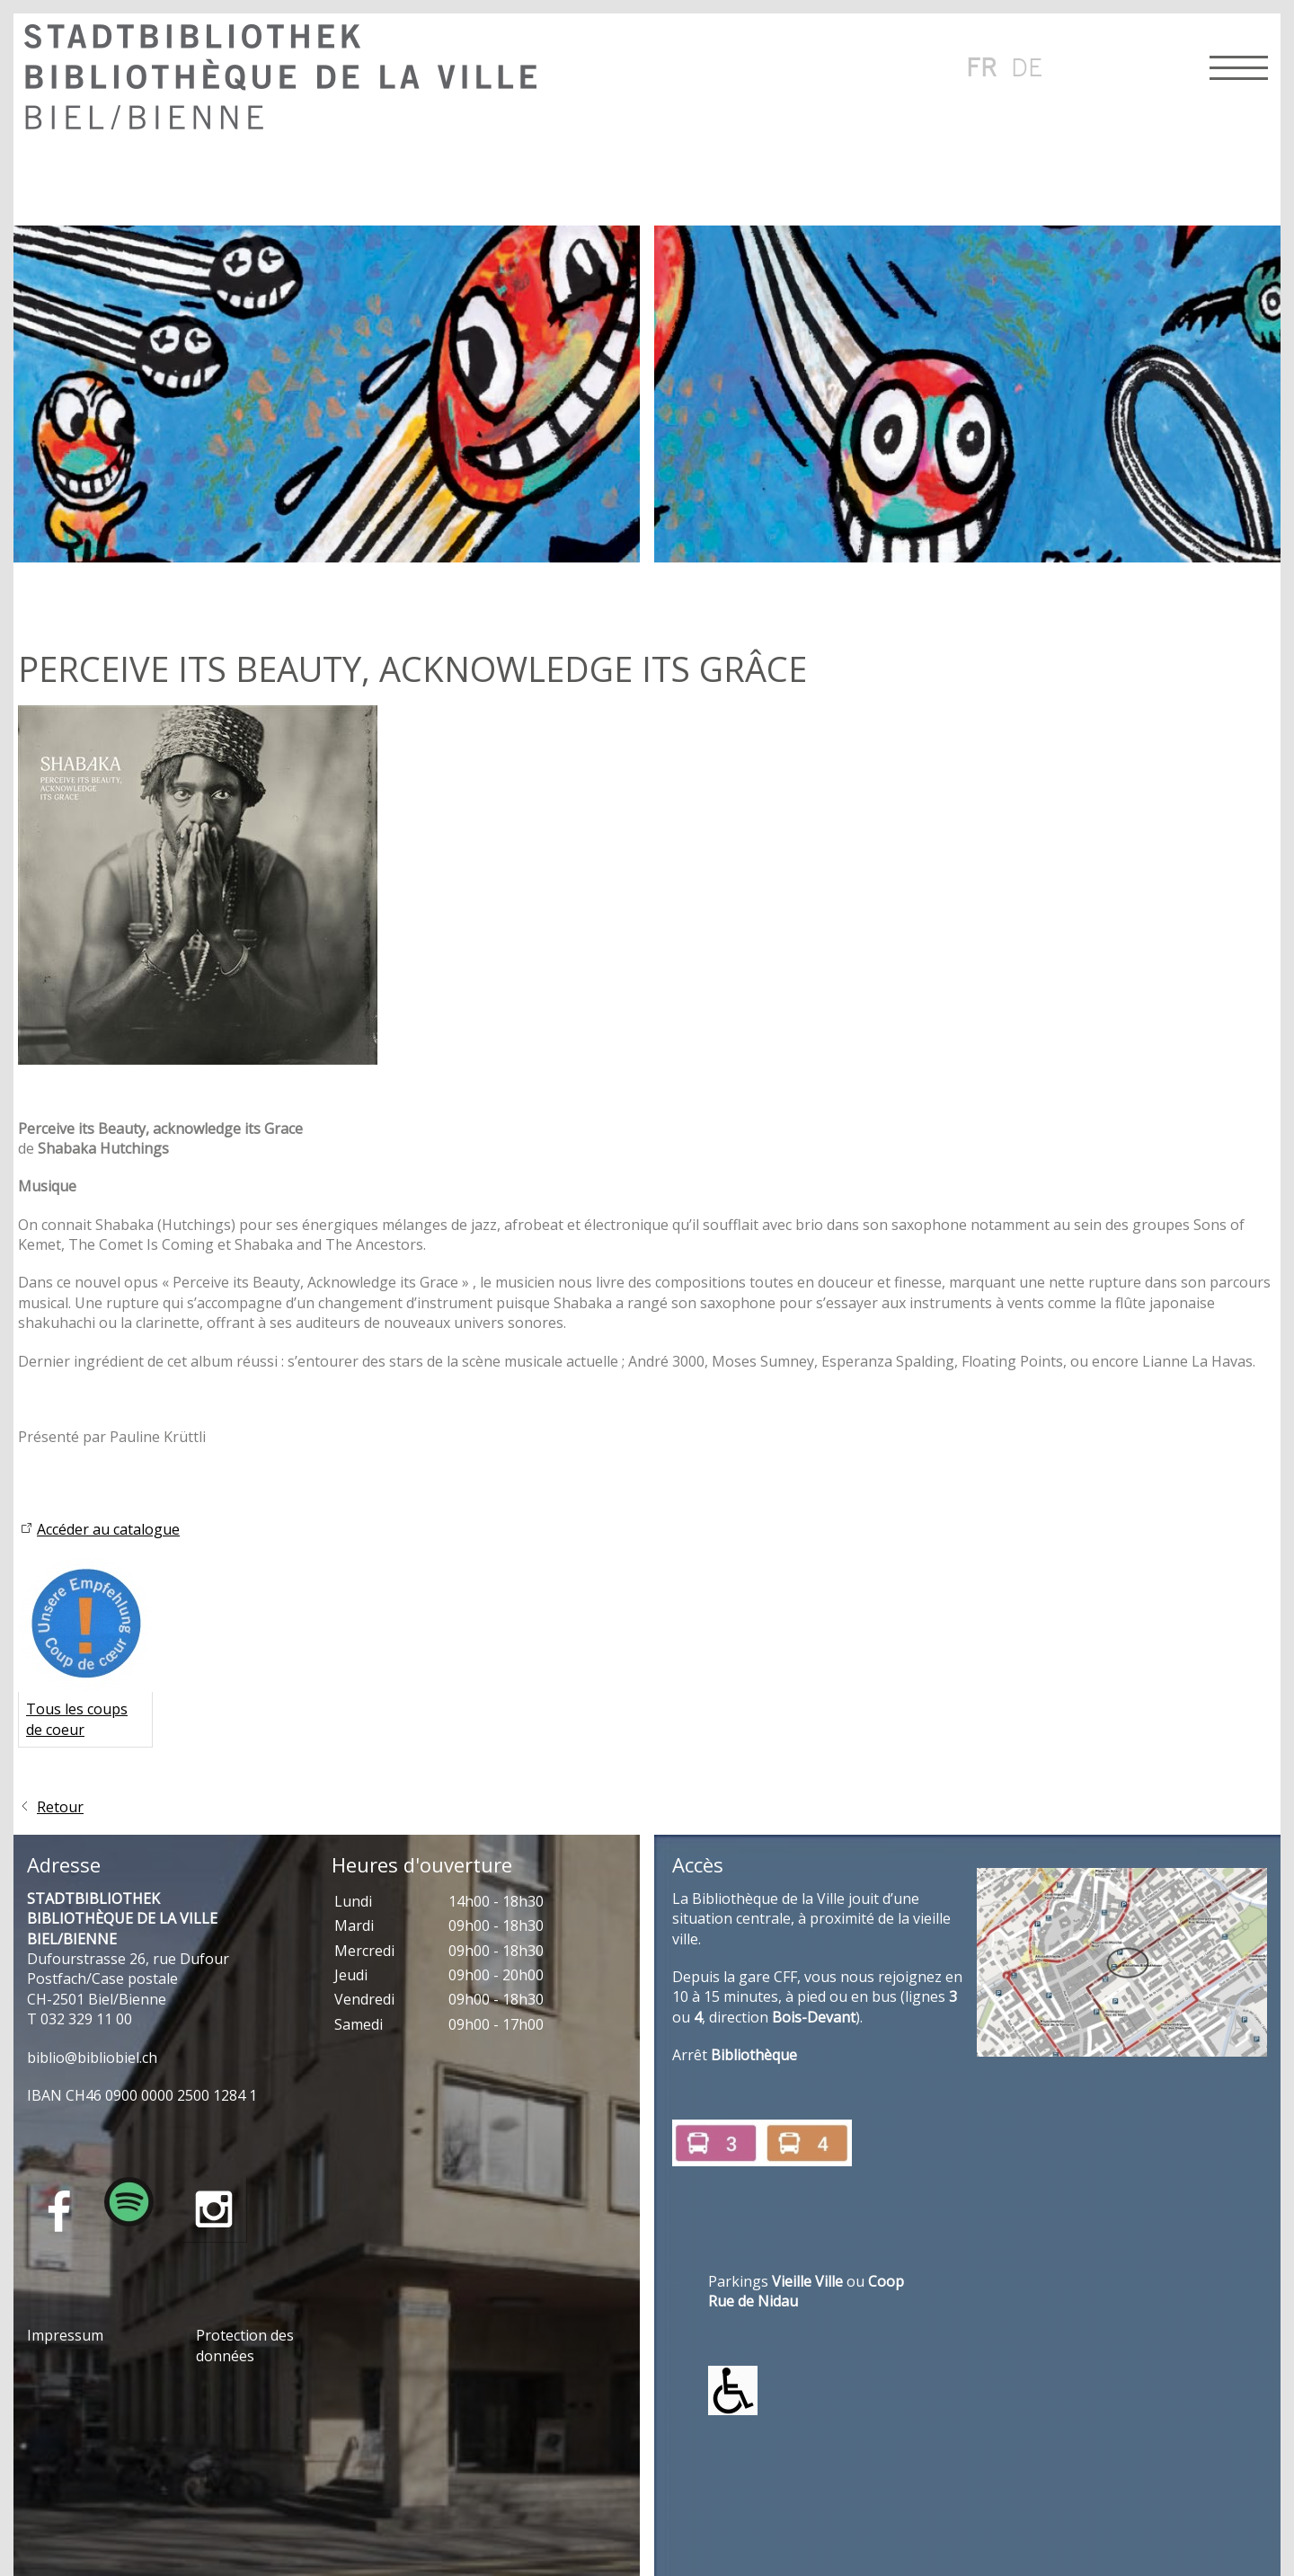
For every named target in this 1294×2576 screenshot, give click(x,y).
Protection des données (245, 2345)
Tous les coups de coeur (77, 1719)
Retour (60, 1807)
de (1026, 66)
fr (981, 66)
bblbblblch (92, 2057)
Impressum (65, 2335)
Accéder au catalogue (108, 1529)
